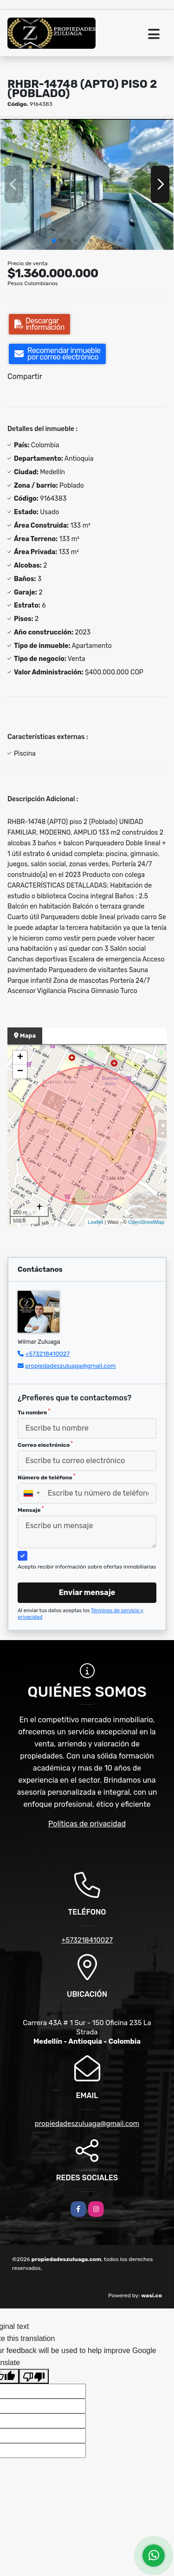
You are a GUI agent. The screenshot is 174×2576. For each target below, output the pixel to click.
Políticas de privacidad (87, 1823)
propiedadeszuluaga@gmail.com (70, 1365)
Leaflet (95, 1222)
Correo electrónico (45, 1444)
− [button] (20, 1072)
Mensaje (31, 1509)
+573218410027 (47, 1353)
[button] (54, 240)
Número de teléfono (46, 1477)
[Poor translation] (34, 2376)
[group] (87, 184)
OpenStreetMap (146, 1222)
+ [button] (20, 1058)
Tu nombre (34, 1412)
